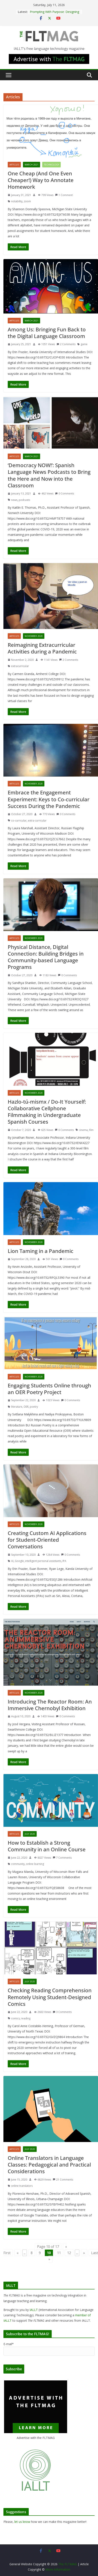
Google (19, 1561)
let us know (22, 2522)
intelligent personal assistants (43, 1561)
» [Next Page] (84, 2252)
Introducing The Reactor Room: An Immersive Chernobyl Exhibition (50, 1705)
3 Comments (62, 2012)
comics (15, 2018)
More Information (57, 2569)
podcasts (24, 500)
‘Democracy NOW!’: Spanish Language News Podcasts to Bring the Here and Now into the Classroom (49, 475)
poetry (34, 1406)
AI (12, 1561)
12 (69, 2252)
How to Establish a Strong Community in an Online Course (47, 1846)
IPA (64, 1561)
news (14, 500)
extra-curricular (37, 820)
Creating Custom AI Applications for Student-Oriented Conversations (47, 1539)
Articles (14, 164)
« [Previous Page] (17, 2252)
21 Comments (63, 2179)
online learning (35, 1864)
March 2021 (31, 164)
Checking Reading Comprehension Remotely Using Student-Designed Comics (50, 1997)
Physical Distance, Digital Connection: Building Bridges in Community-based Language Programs (46, 957)
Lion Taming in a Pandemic (40, 1250)
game (84, 344)
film (91, 1130)
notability (17, 201)
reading (25, 2018)
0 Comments (64, 493)
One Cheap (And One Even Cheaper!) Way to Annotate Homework (41, 180)
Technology (51, 164)
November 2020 (34, 636)
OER (26, 1406)
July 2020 (30, 1833)
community (18, 1864)
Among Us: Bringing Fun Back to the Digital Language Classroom (47, 333)
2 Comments (66, 344)
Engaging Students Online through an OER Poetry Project (49, 1389)
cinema (83, 1130)
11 (59, 2252)
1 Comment (64, 195)
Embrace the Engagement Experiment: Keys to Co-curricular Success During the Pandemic (48, 799)
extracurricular (20, 666)
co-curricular (19, 820)
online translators (22, 2186)
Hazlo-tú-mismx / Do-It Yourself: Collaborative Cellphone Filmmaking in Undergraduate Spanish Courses (47, 1111)
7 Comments (62, 1857)
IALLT (34, 2310)
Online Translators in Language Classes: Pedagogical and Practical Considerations (49, 2164)
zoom (27, 201)
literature (16, 1406)
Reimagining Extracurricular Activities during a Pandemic (42, 648)
